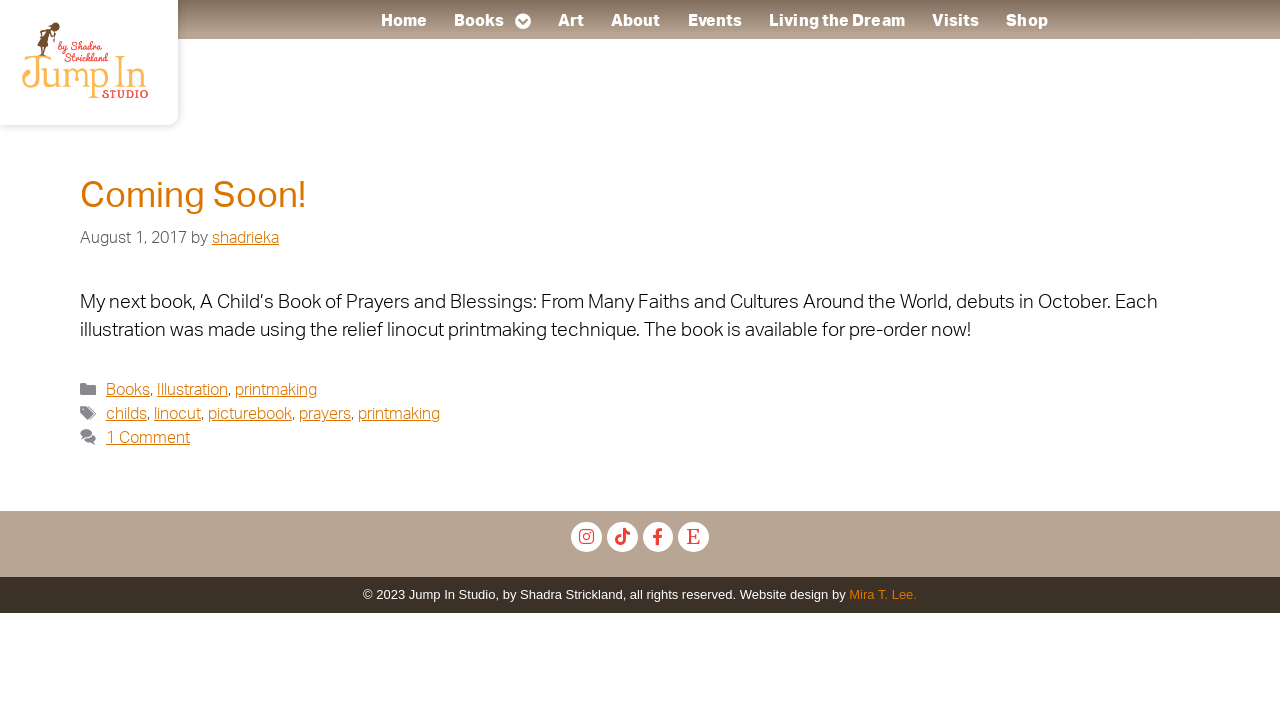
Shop (1026, 21)
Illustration (192, 390)
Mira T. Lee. (883, 594)
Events (714, 21)
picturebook (250, 414)
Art (570, 21)
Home (403, 21)
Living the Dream (837, 21)
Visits (955, 21)
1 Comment (148, 438)
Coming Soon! (193, 196)
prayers (325, 414)
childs (126, 414)
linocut (177, 414)
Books (492, 21)
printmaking (276, 390)
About (636, 21)
